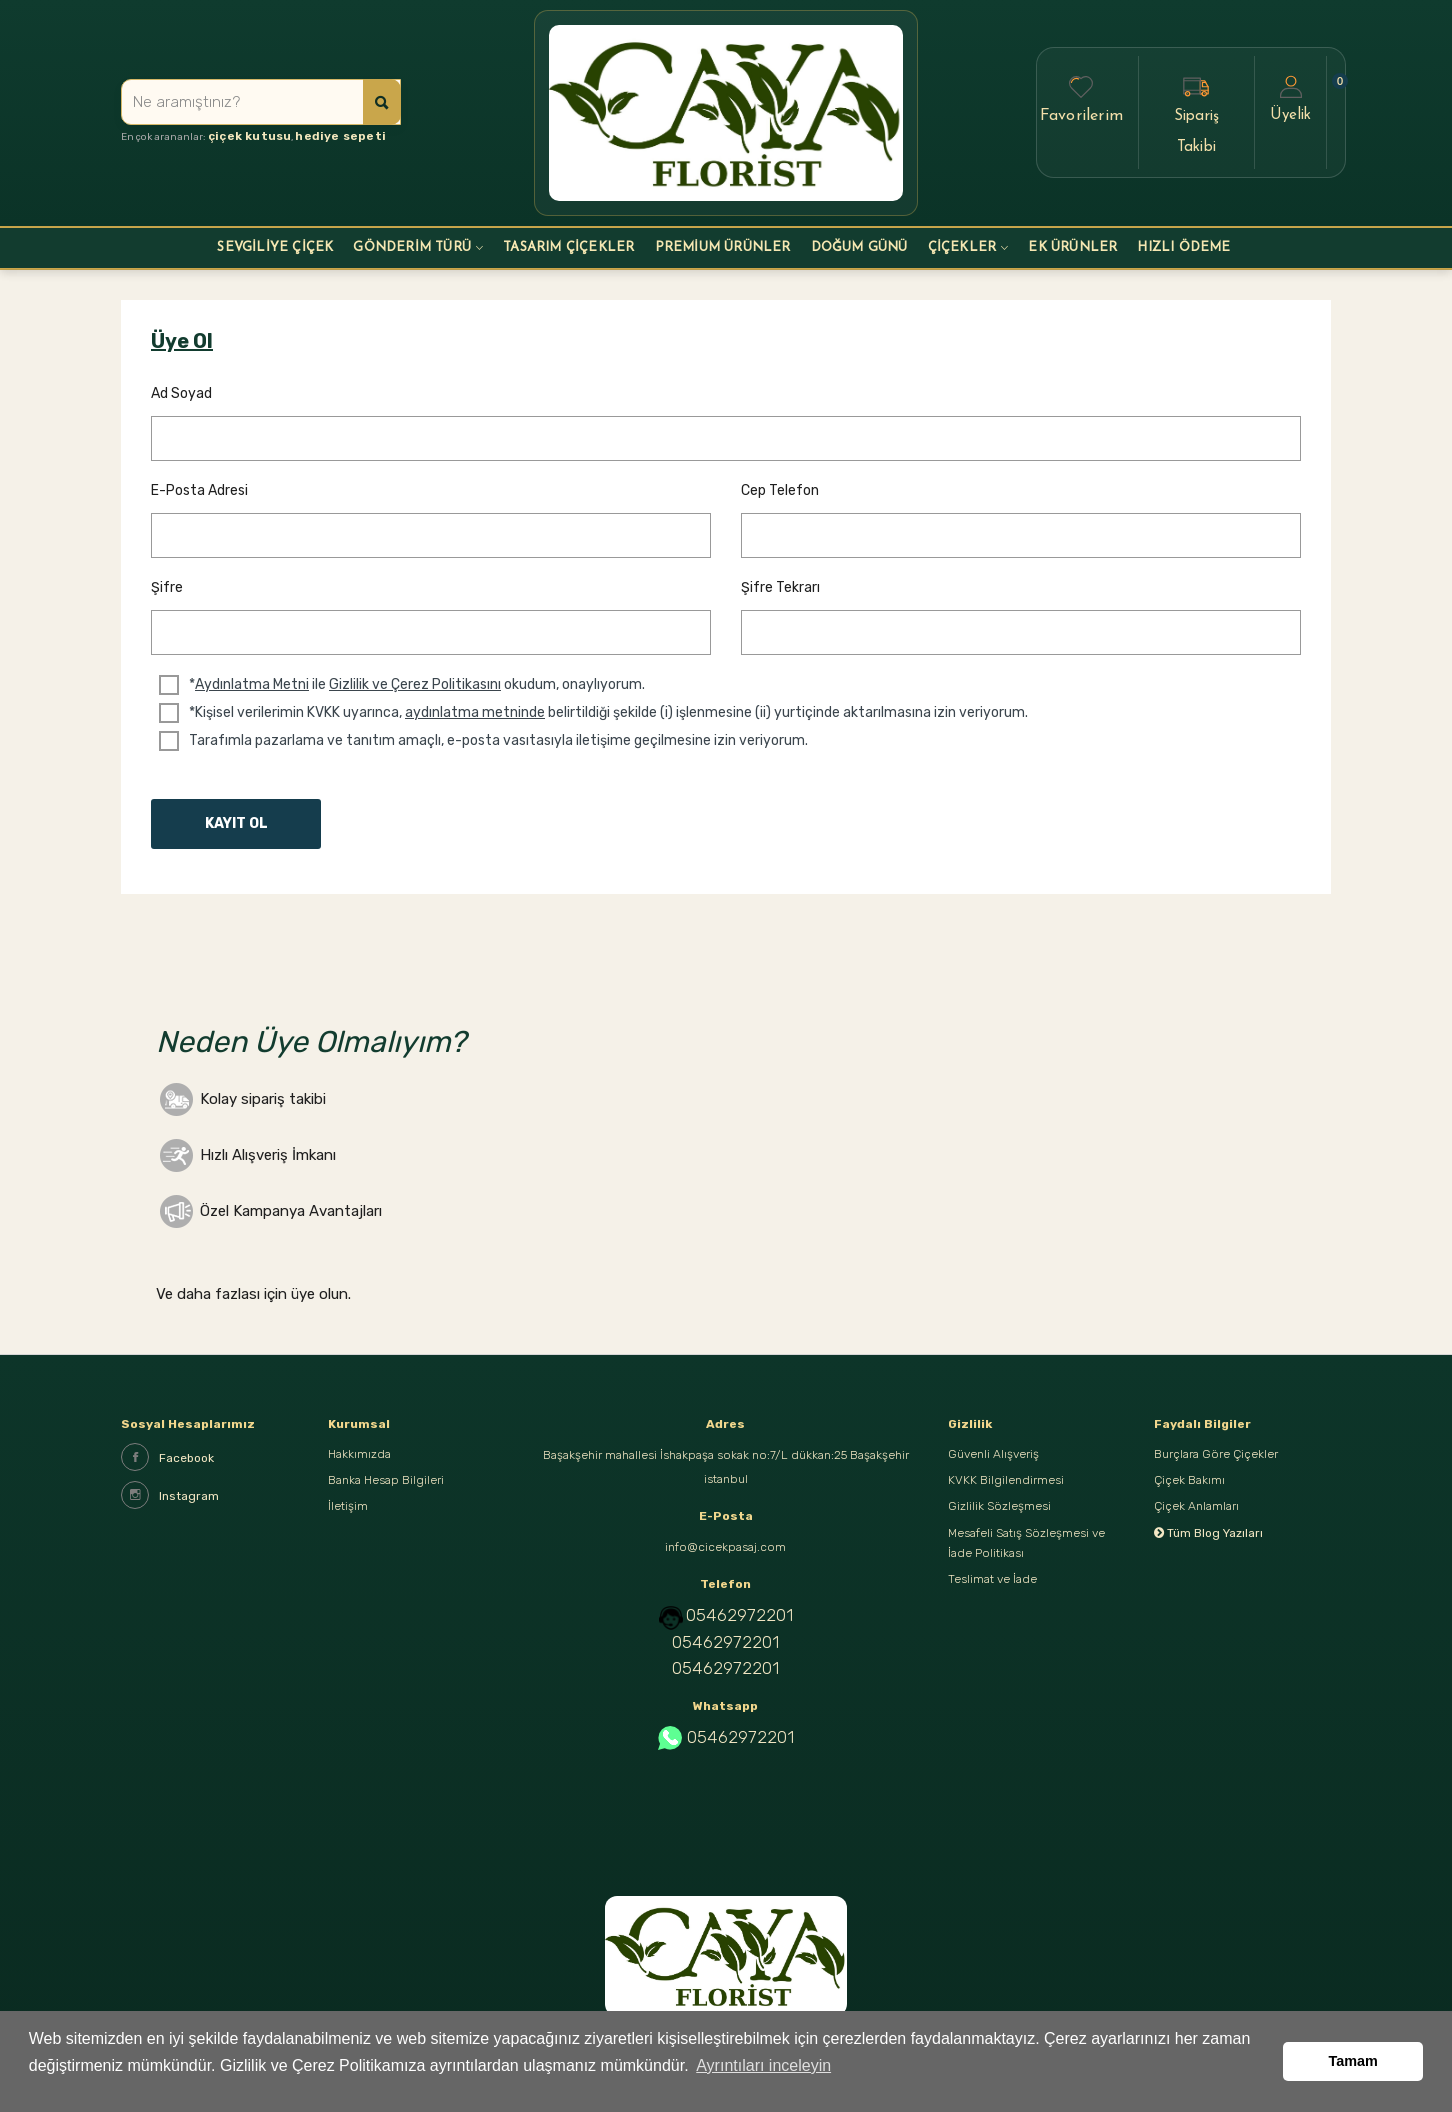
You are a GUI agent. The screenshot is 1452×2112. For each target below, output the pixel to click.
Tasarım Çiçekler (568, 247)
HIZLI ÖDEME (1183, 247)
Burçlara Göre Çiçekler (1216, 1456)
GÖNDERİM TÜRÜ (412, 247)
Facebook (167, 1457)
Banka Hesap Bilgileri (386, 1486)
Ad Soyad (181, 393)
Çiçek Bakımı (1189, 1486)
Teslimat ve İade (992, 1600)
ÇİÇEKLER (962, 247)
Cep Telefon (780, 490)
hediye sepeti (320, 138)
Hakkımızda (359, 1456)
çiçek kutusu (243, 138)
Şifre (167, 587)
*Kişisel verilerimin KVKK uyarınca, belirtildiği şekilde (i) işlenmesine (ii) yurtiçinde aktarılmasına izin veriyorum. (608, 713)
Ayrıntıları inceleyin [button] (763, 2080)
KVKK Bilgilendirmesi (1006, 1486)
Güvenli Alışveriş (993, 1456)
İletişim (348, 1516)
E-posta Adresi (199, 490)
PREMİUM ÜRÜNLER (723, 247)
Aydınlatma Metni (252, 684)
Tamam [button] (1353, 2069)
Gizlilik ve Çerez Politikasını (415, 684)
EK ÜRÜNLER (1072, 247)
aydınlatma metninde (475, 712)
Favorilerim (1081, 98)
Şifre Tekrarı (780, 587)
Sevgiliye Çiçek (275, 247)
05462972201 (739, 1615)
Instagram (170, 1495)
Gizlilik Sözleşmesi (999, 1516)
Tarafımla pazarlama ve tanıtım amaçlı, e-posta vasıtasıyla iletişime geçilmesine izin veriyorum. (498, 740)
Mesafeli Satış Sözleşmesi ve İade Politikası (1026, 1558)
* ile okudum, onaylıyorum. (417, 685)
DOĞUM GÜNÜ (859, 247)
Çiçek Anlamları (1196, 1516)
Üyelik (1290, 98)
